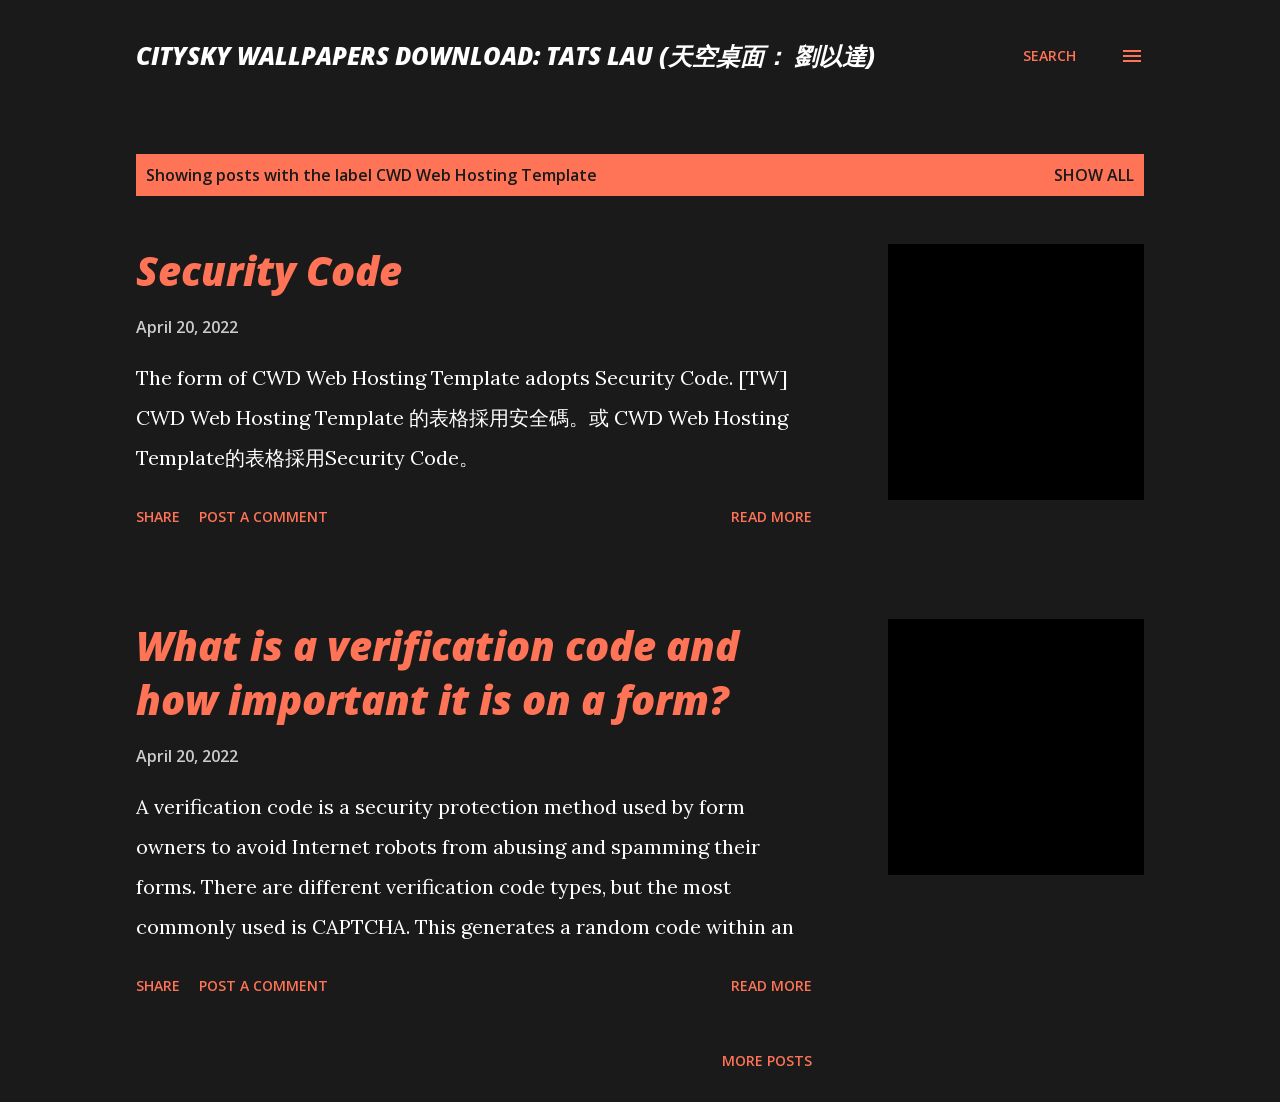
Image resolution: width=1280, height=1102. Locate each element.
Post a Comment (263, 516)
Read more (771, 516)
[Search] (1049, 56)
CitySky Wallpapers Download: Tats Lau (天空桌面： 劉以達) (505, 55)
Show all (1094, 175)
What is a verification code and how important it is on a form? (437, 672)
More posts (767, 1060)
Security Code (269, 270)
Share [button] (158, 516)
